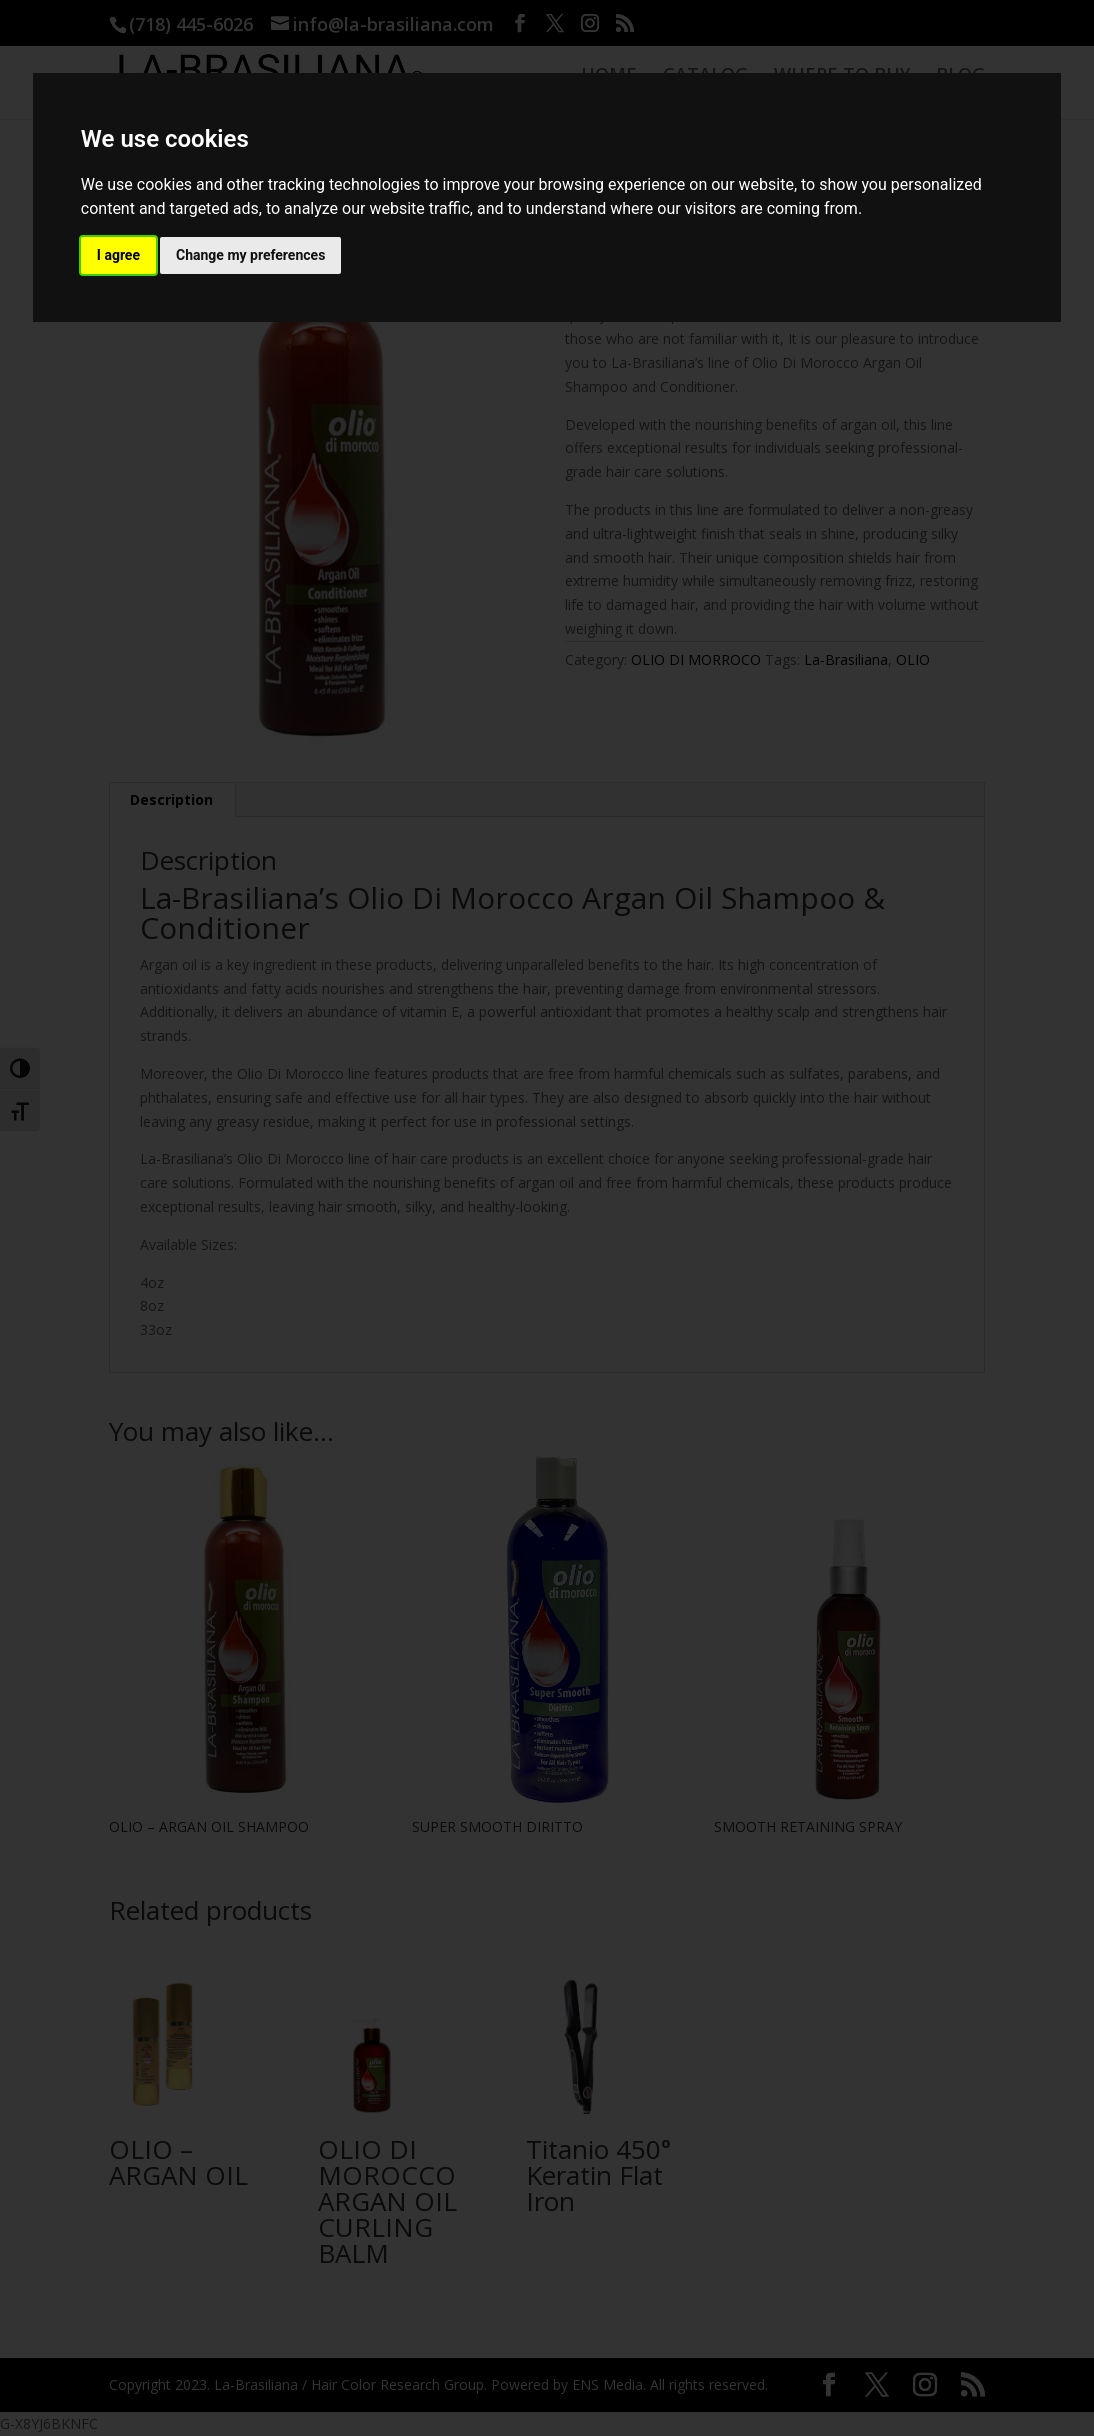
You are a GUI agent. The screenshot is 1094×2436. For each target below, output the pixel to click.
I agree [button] (118, 255)
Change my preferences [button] (250, 255)
